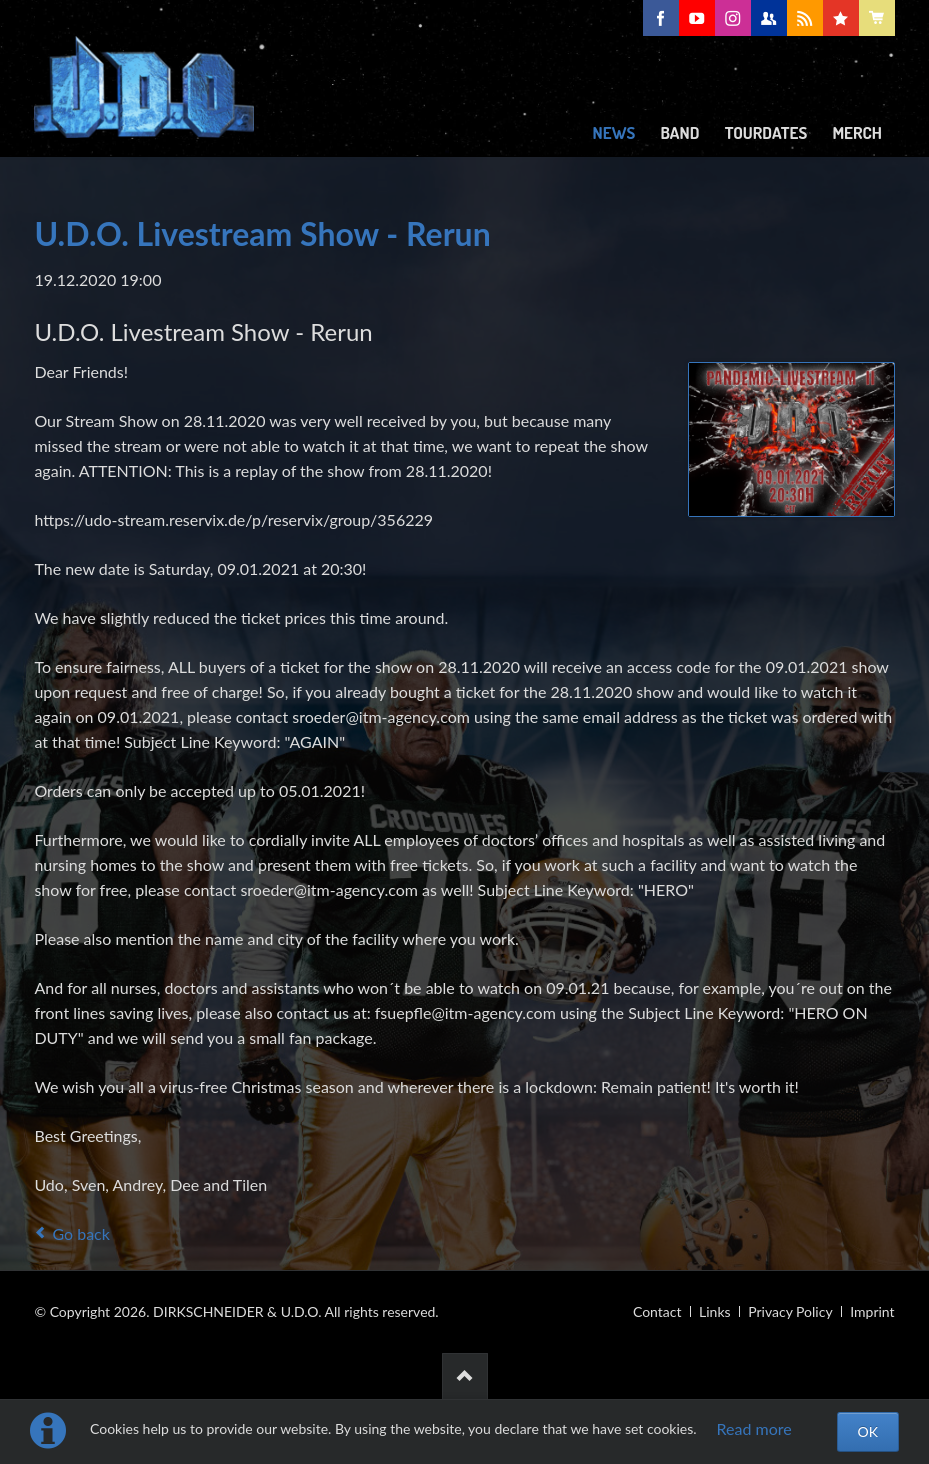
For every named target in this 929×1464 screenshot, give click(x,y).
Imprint (872, 1311)
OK (868, 1431)
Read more (754, 1428)
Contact (657, 1311)
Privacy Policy (790, 1311)
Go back (80, 1233)
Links (715, 1311)
